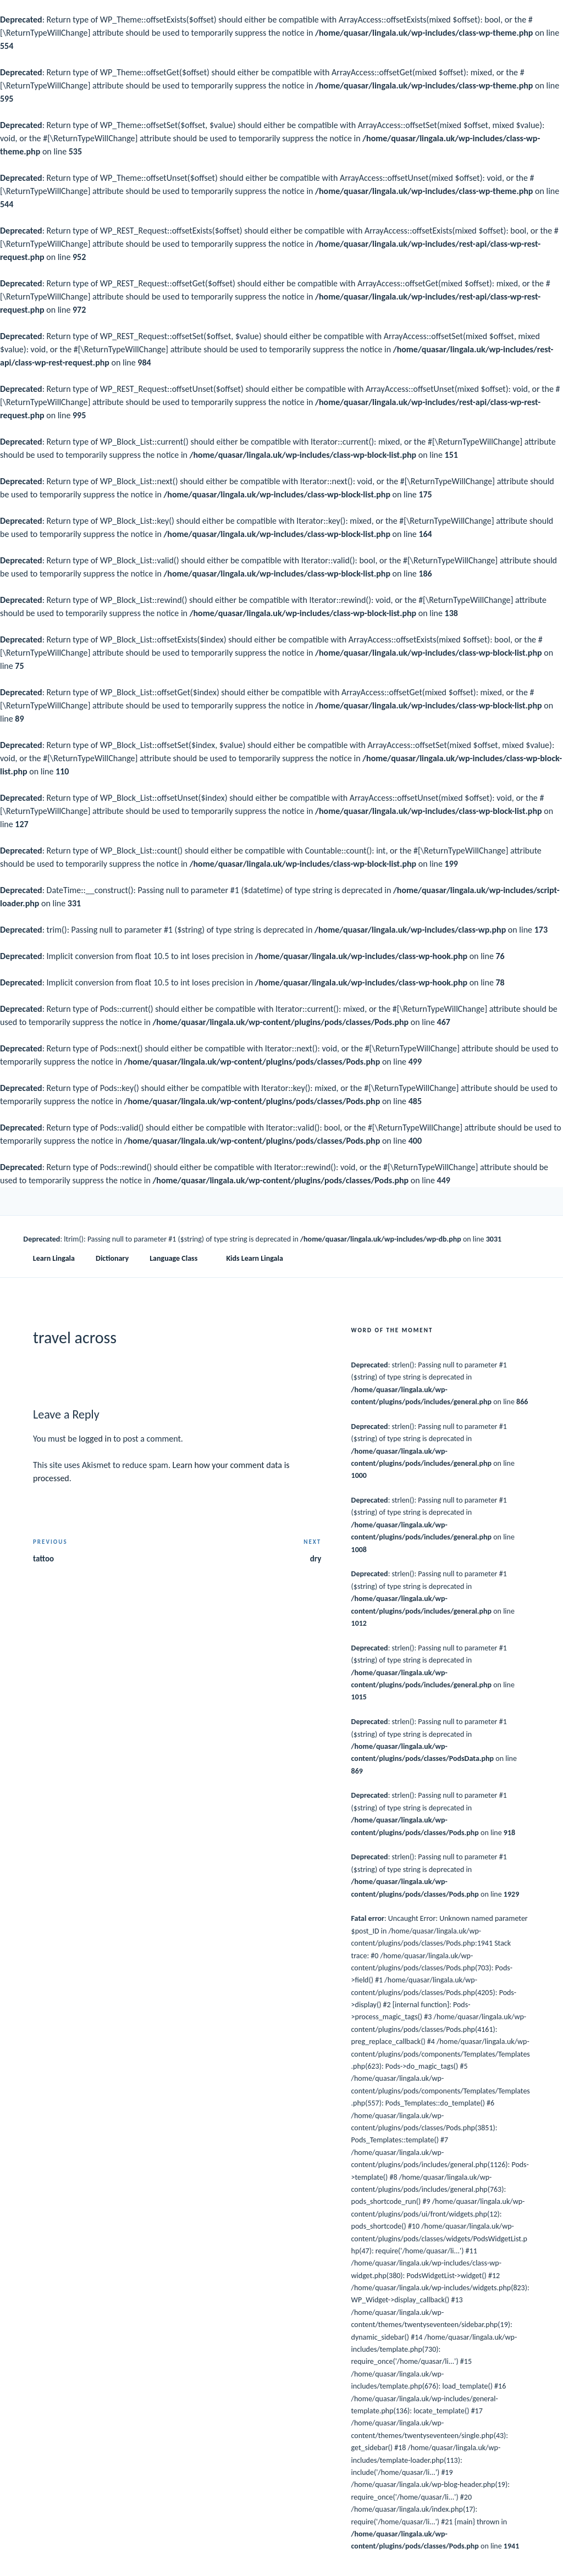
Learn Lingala (54, 1258)
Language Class (179, 1258)
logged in (95, 1438)
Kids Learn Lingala (254, 1258)
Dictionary (112, 1258)
